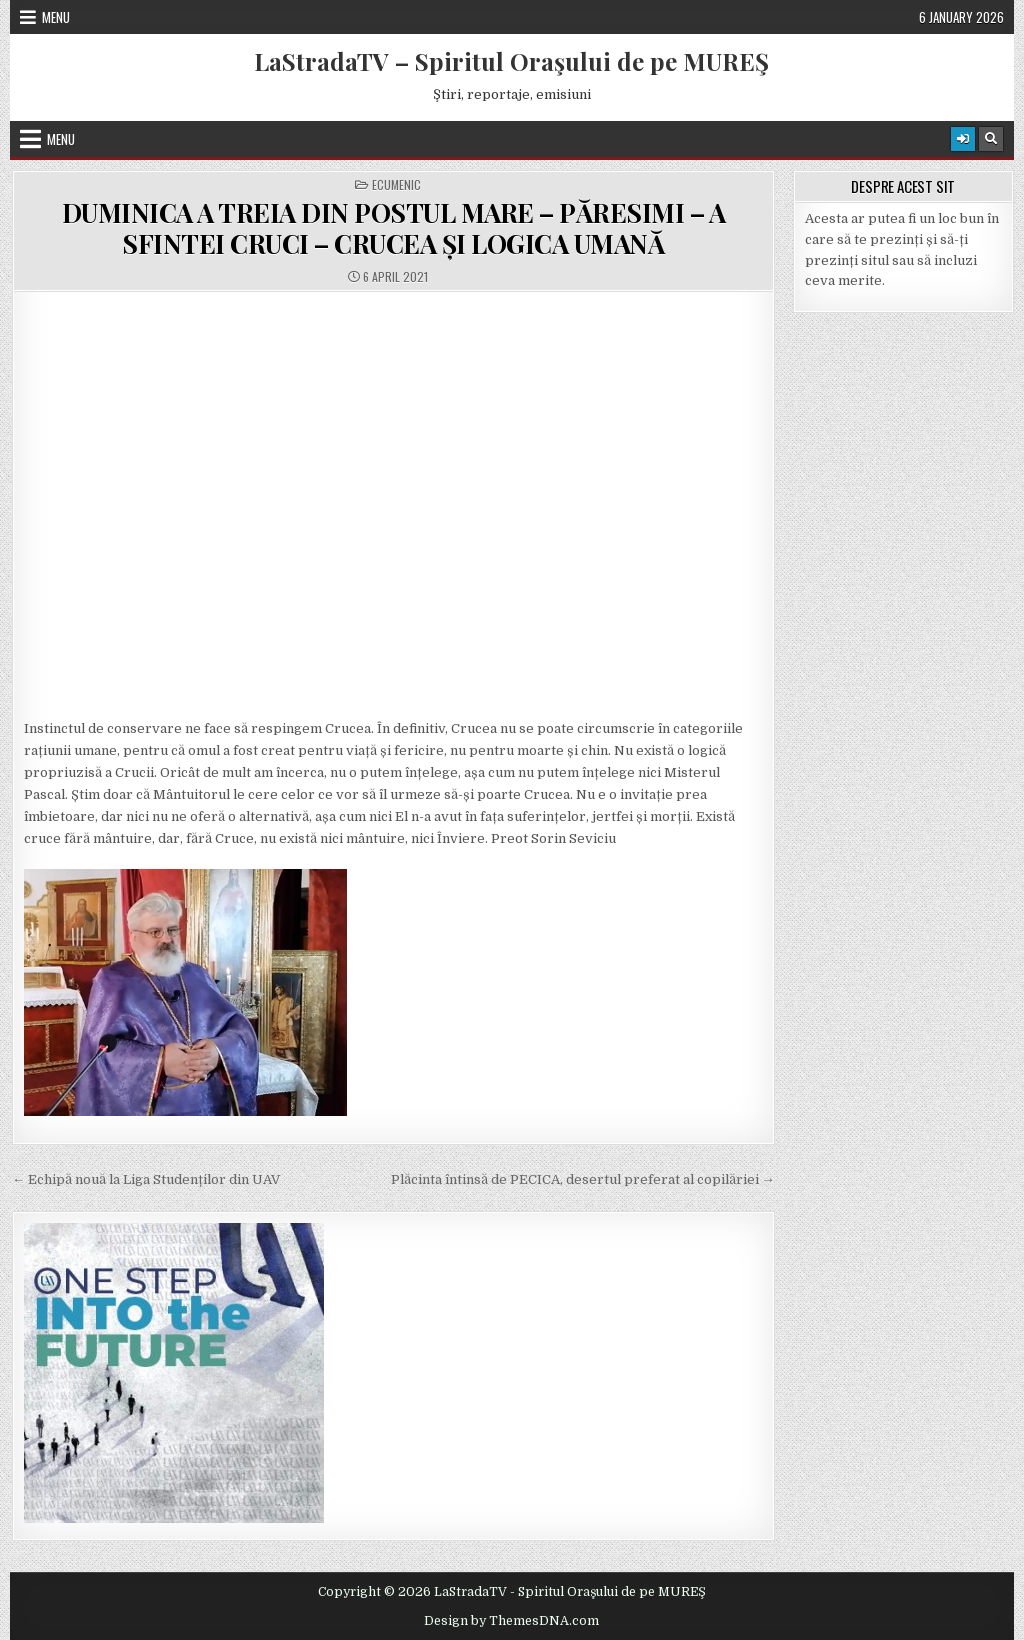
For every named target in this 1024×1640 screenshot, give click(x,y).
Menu (56, 17)
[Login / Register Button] (963, 139)
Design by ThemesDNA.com (511, 1621)
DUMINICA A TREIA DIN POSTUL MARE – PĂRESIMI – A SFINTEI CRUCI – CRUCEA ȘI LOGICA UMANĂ (394, 228)
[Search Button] (991, 139)
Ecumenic (396, 185)
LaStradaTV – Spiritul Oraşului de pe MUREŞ (511, 61)
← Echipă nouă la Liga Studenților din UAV (146, 1179)
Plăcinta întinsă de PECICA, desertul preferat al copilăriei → (583, 1179)
